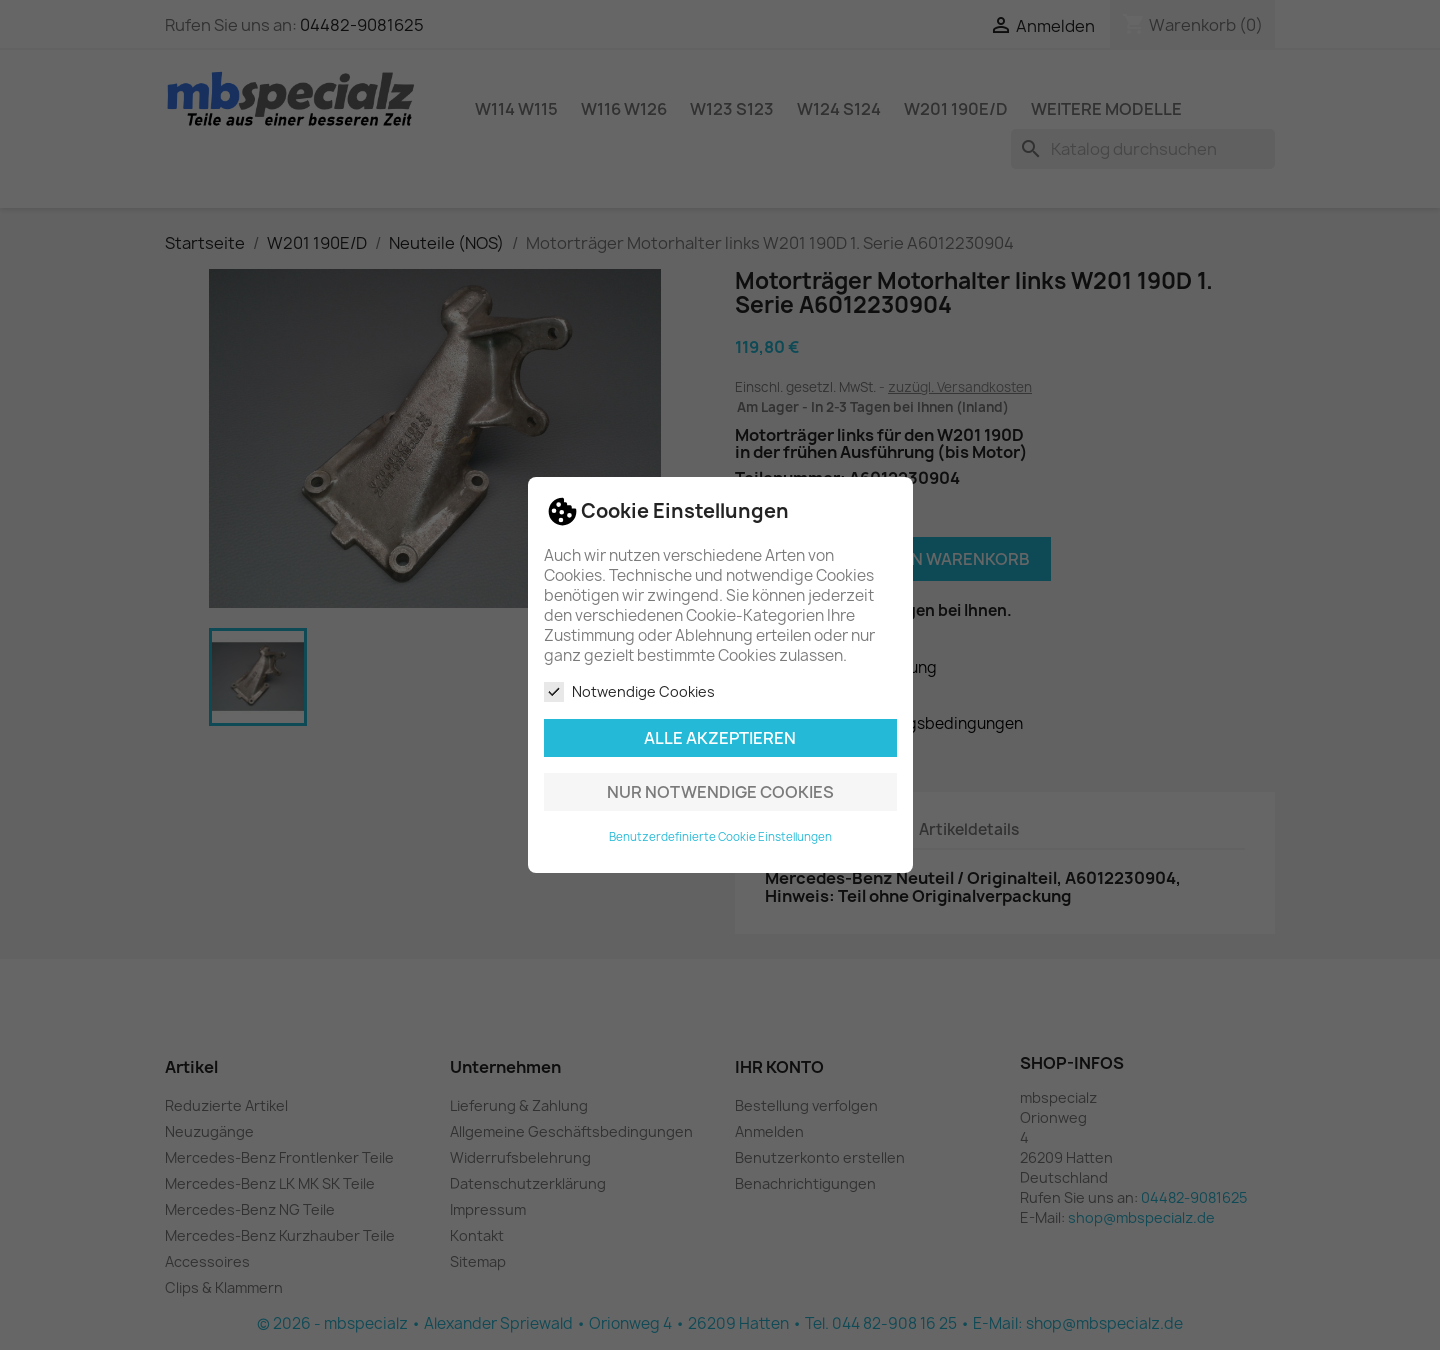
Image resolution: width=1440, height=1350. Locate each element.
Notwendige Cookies (629, 692)
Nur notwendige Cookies (720, 792)
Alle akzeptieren (720, 738)
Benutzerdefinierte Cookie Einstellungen (720, 837)
